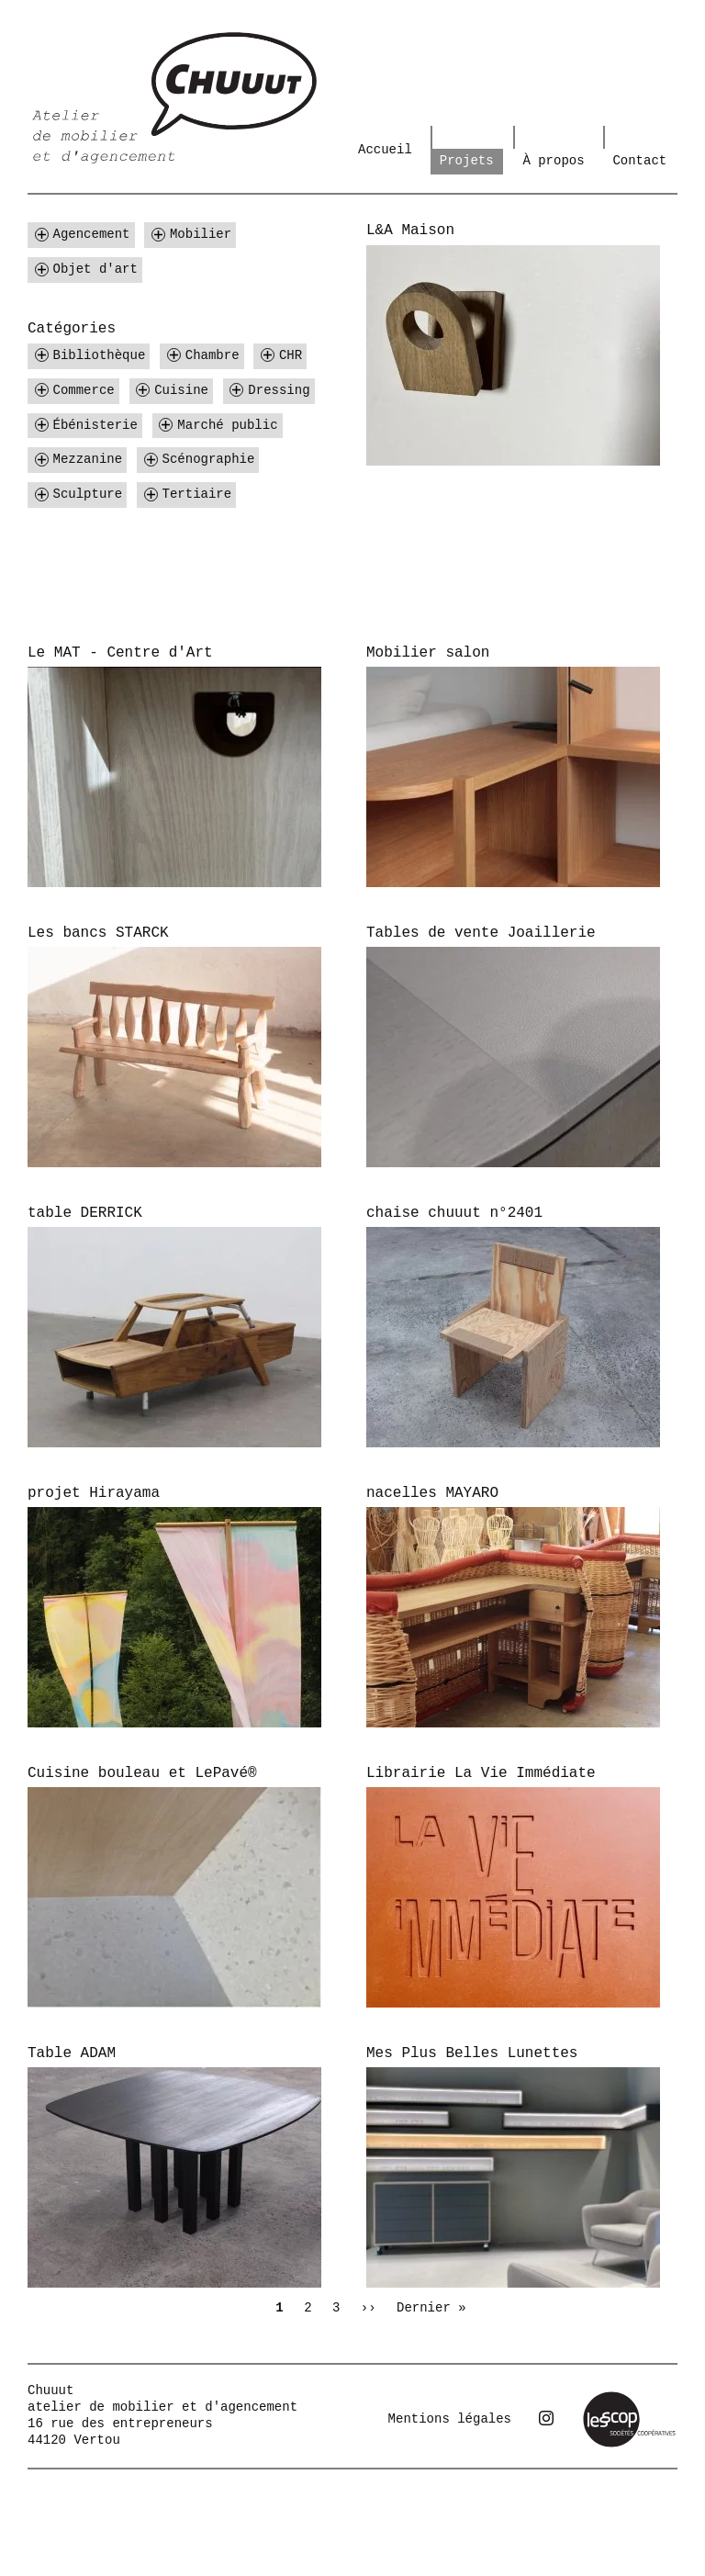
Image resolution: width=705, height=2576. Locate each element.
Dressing (278, 390)
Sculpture (88, 494)
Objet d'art (95, 269)
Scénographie (208, 459)
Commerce (84, 390)
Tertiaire (197, 494)
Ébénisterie (95, 425)
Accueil (385, 149)
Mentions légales (449, 2419)
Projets (467, 160)
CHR (290, 355)
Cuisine (181, 390)
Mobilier (200, 234)
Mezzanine (88, 459)
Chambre (212, 355)
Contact (639, 160)
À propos (553, 160)
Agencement (91, 234)
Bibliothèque (99, 355)
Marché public (227, 425)
